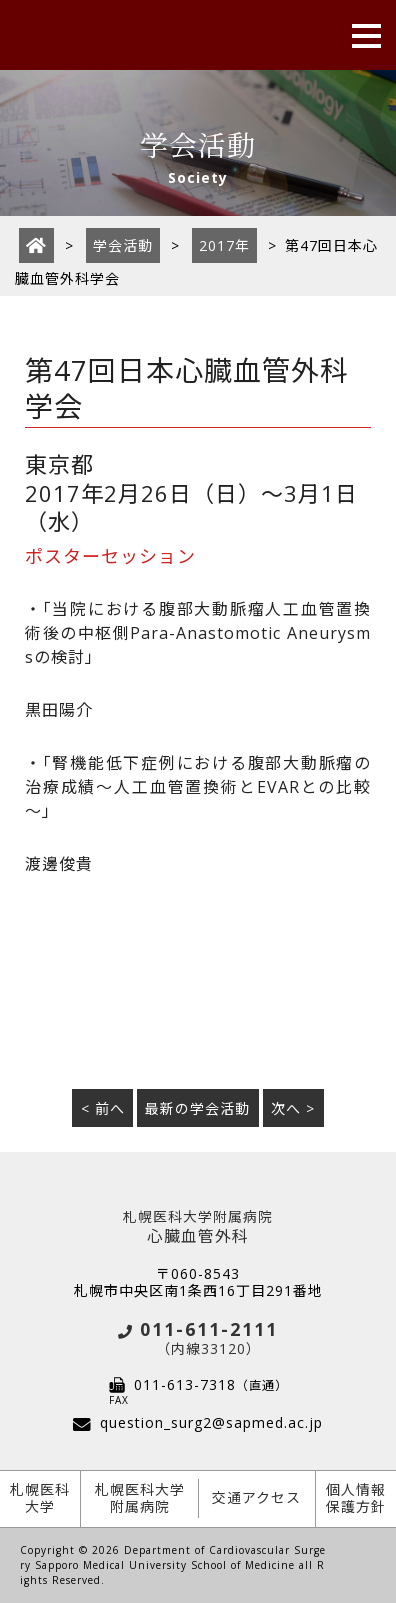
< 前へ (103, 1108)
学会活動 (123, 245)
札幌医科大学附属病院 (140, 1498)
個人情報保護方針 (356, 1498)
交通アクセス (256, 1497)
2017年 (224, 245)
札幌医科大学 (40, 1498)
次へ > (293, 1108)
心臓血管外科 (198, 1227)
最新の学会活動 (197, 1108)
